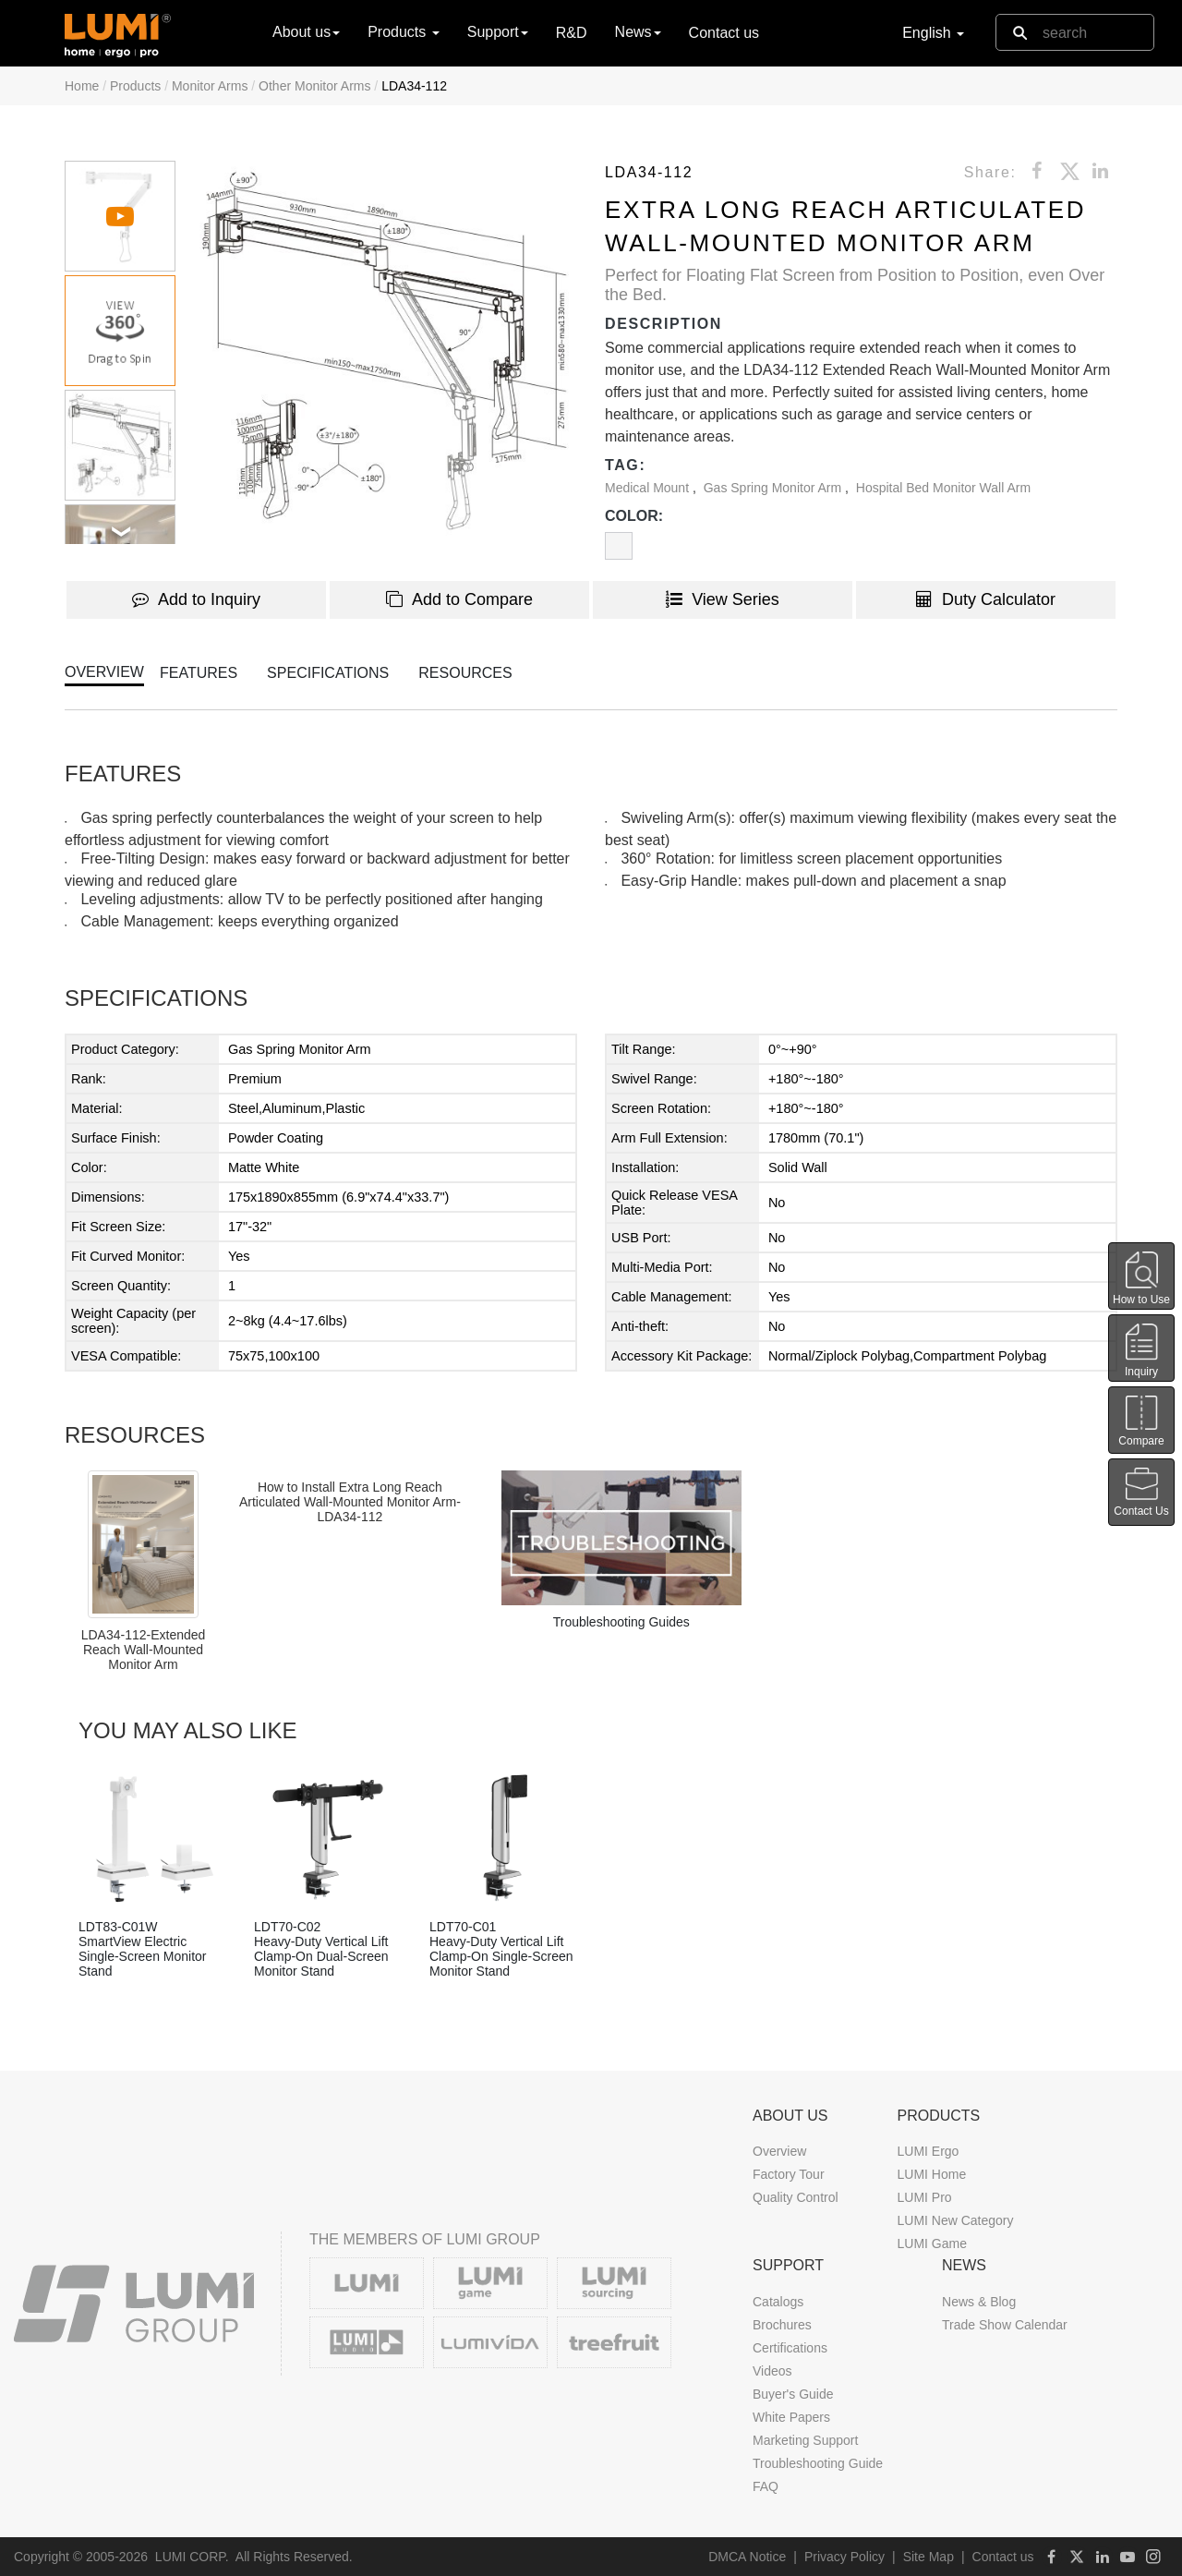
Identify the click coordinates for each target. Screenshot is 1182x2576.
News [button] (638, 32)
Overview (779, 2151)
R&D (571, 33)
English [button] (933, 33)
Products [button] (404, 32)
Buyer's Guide (793, 2394)
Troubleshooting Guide (818, 2463)
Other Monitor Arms (314, 86)
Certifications (790, 2347)
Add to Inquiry (196, 599)
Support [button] (497, 32)
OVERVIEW (104, 672)
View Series (722, 599)
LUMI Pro (924, 2197)
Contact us (724, 33)
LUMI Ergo (928, 2151)
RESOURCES (465, 673)
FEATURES (198, 673)
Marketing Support (805, 2440)
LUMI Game (931, 2243)
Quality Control (795, 2197)
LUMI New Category (955, 2220)
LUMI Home (931, 2174)
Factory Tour (789, 2174)
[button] (385, 352)
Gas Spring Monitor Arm (774, 487)
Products (135, 86)
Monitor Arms (209, 86)
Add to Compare (459, 599)
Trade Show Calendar (1004, 2324)
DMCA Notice (747, 2556)
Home (82, 86)
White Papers (791, 2417)
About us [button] (306, 32)
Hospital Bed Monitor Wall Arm (943, 487)
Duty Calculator (985, 599)
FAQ (765, 2486)
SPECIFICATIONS (328, 673)
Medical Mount (649, 487)
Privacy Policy (844, 2556)
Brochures (782, 2324)
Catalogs (778, 2301)
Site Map (928, 2556)
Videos (772, 2371)
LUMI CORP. (192, 2556)
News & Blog (979, 2301)
